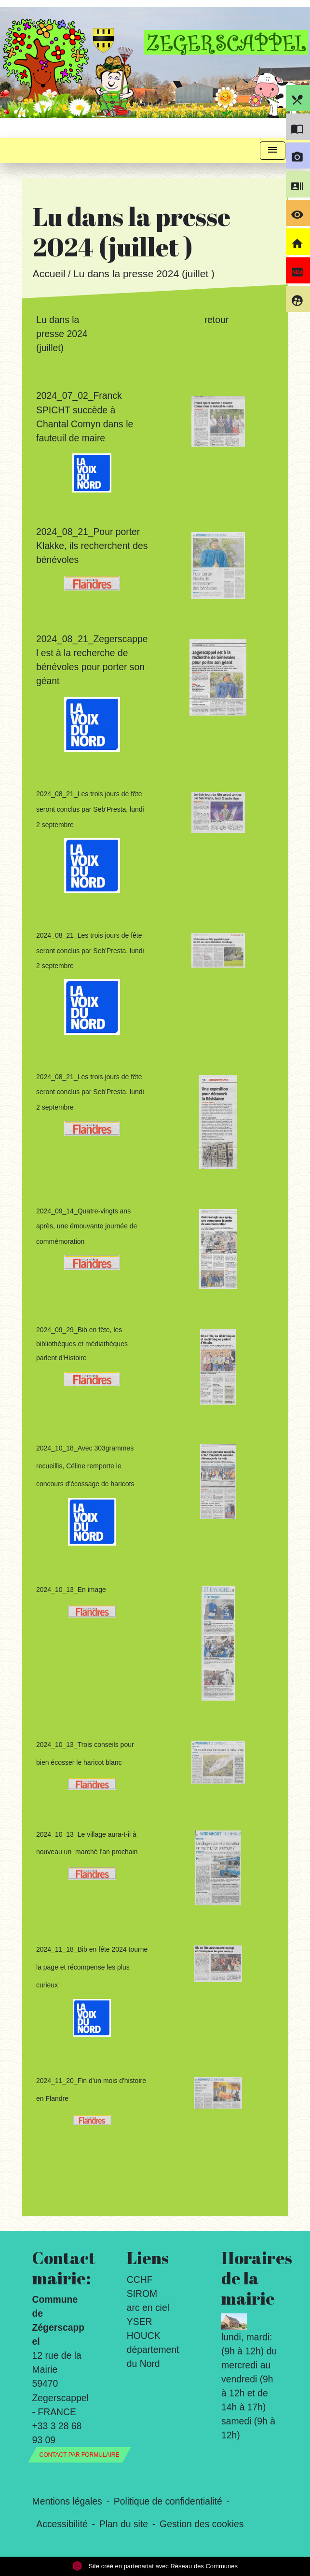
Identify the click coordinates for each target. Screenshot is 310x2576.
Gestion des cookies (201, 2524)
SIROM (142, 2293)
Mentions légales (67, 2501)
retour (216, 319)
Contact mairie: (60, 2268)
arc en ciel (148, 2307)
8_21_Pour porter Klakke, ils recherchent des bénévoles (92, 545)
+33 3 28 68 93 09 (57, 2433)
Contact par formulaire (80, 2454)
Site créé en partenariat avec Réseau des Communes (155, 2566)
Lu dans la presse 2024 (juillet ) (144, 274)
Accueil (49, 274)
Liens (148, 2258)
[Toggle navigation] (272, 150)
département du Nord (153, 2356)
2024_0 (51, 531)
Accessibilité (62, 2524)
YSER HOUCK (144, 2328)
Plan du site (123, 2524)
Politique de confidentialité (168, 2501)
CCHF (140, 2279)
